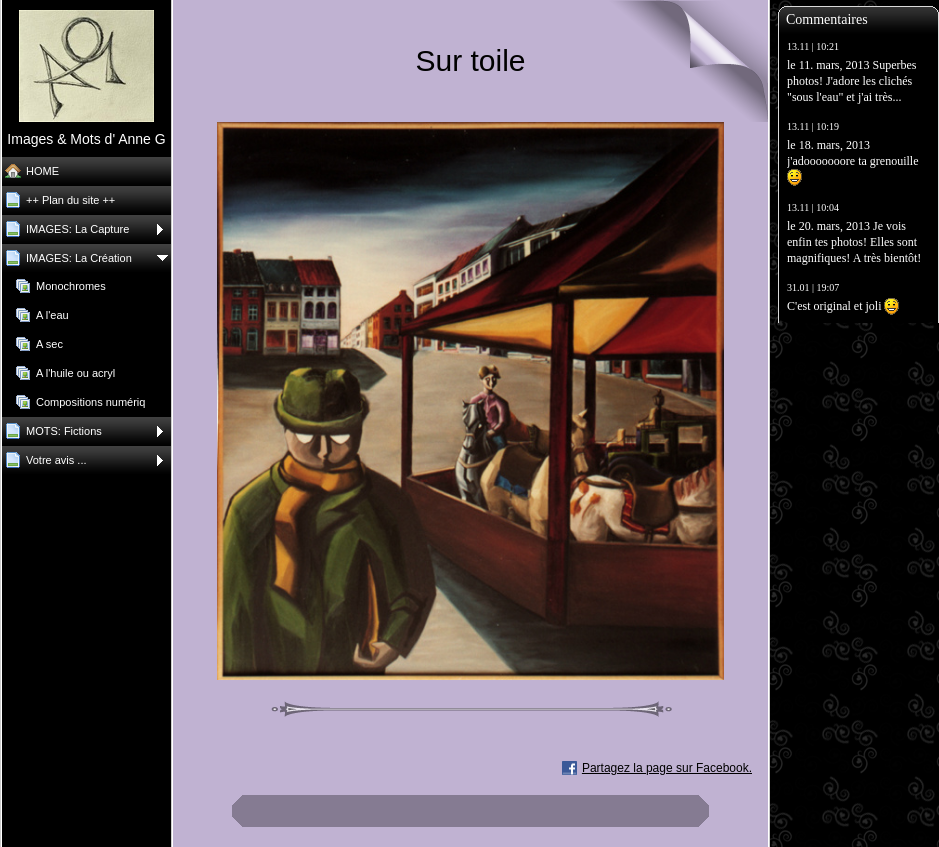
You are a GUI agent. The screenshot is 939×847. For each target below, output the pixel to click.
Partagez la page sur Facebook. (667, 768)
